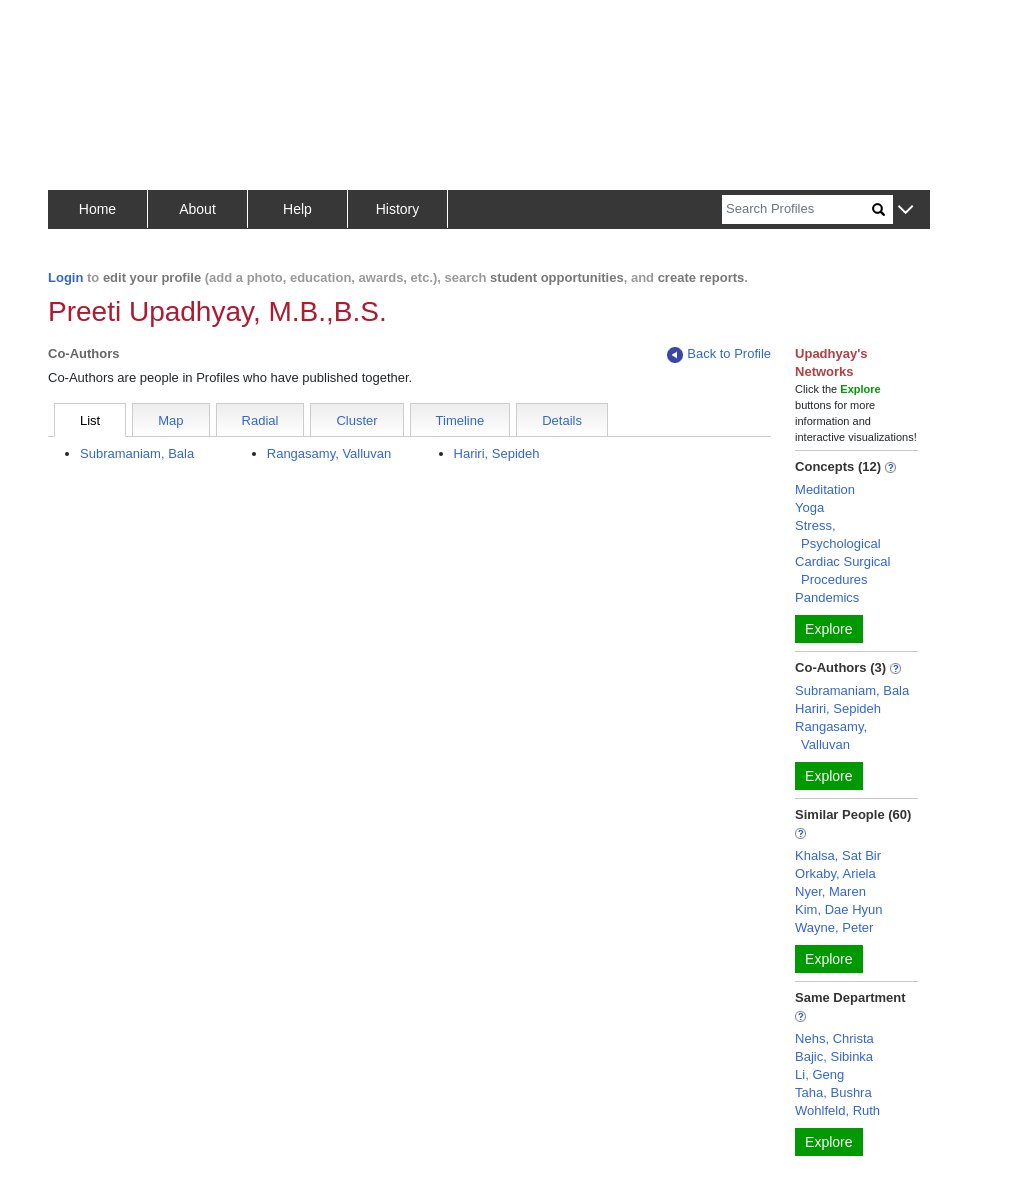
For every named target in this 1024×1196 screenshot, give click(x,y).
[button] (905, 210)
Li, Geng (819, 1074)
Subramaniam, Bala (137, 453)
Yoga (809, 507)
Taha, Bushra (833, 1092)
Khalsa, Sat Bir (838, 855)
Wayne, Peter (834, 927)
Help (297, 209)
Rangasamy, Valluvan (329, 453)
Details (562, 420)
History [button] (398, 209)
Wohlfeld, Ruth (837, 1110)
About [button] (197, 209)
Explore (828, 629)
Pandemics (827, 597)
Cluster (356, 420)
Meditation (825, 489)
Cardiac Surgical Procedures (842, 570)
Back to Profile (719, 354)
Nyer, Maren (830, 891)
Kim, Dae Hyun (838, 909)
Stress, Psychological (838, 534)
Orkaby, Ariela (835, 873)
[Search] (797, 209)
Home (97, 209)
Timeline (460, 420)
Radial (260, 420)
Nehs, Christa (834, 1038)
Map (170, 420)
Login (65, 277)
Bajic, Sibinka (834, 1056)
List (90, 420)
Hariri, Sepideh (497, 453)
